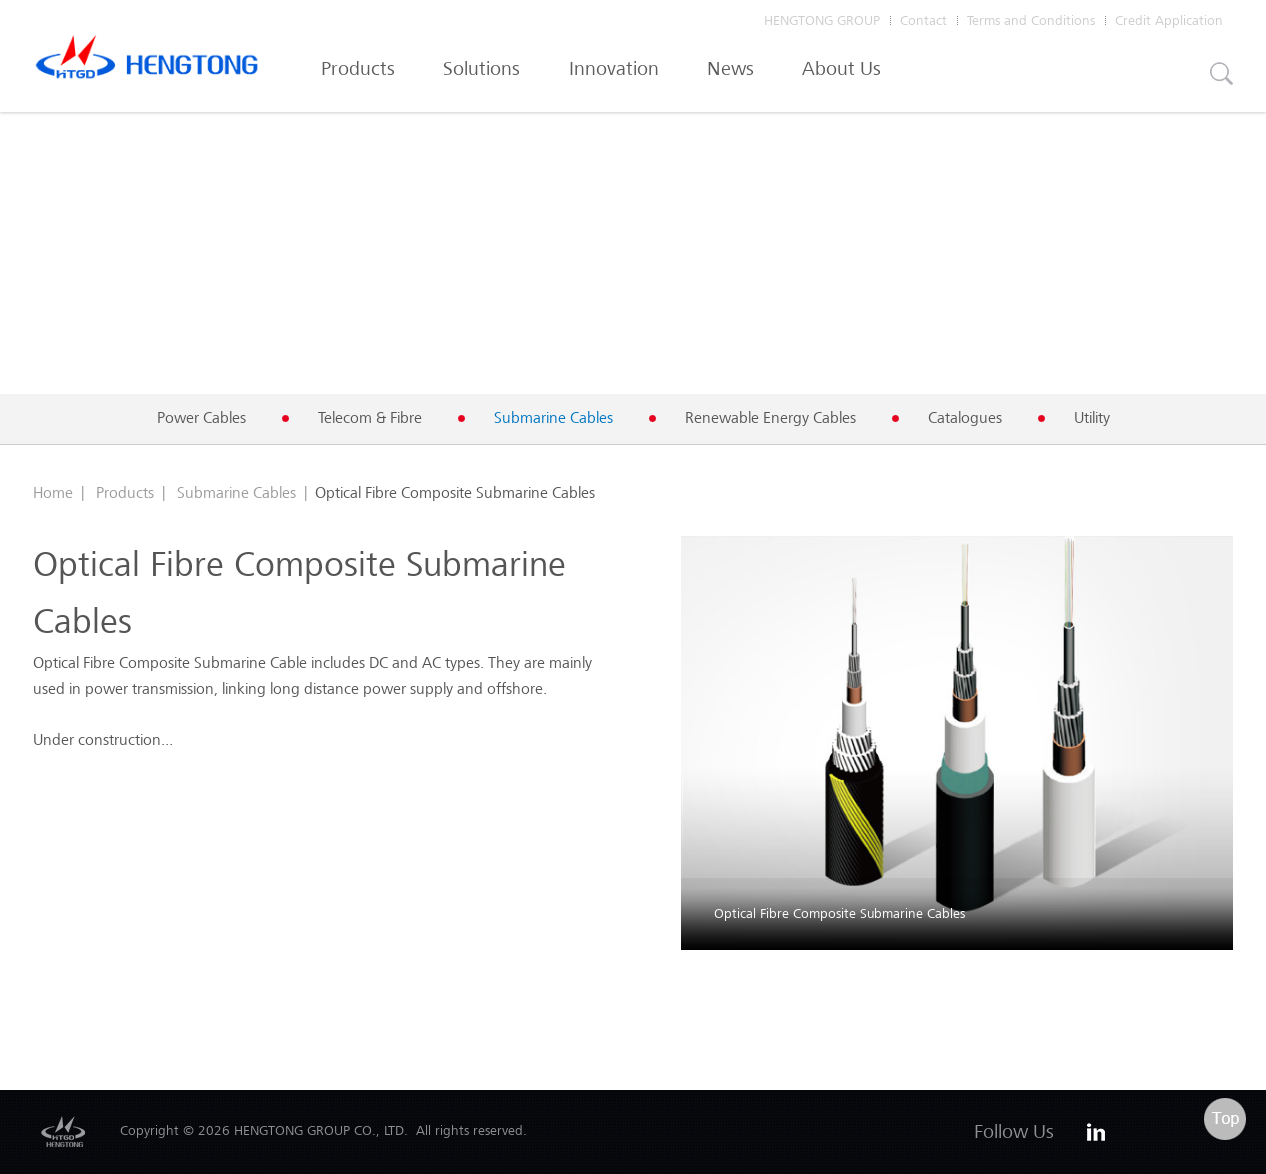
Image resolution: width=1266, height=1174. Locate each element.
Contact (923, 20)
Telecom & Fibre (370, 418)
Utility (1092, 418)
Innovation (614, 68)
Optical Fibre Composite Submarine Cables (839, 913)
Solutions (481, 68)
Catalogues (965, 418)
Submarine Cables (553, 418)
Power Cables (201, 418)
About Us (841, 68)
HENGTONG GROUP (822, 20)
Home (53, 492)
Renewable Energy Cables (770, 418)
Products (358, 68)
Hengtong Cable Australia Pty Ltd (147, 62)
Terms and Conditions (1031, 20)
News (730, 68)
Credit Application (1169, 20)
